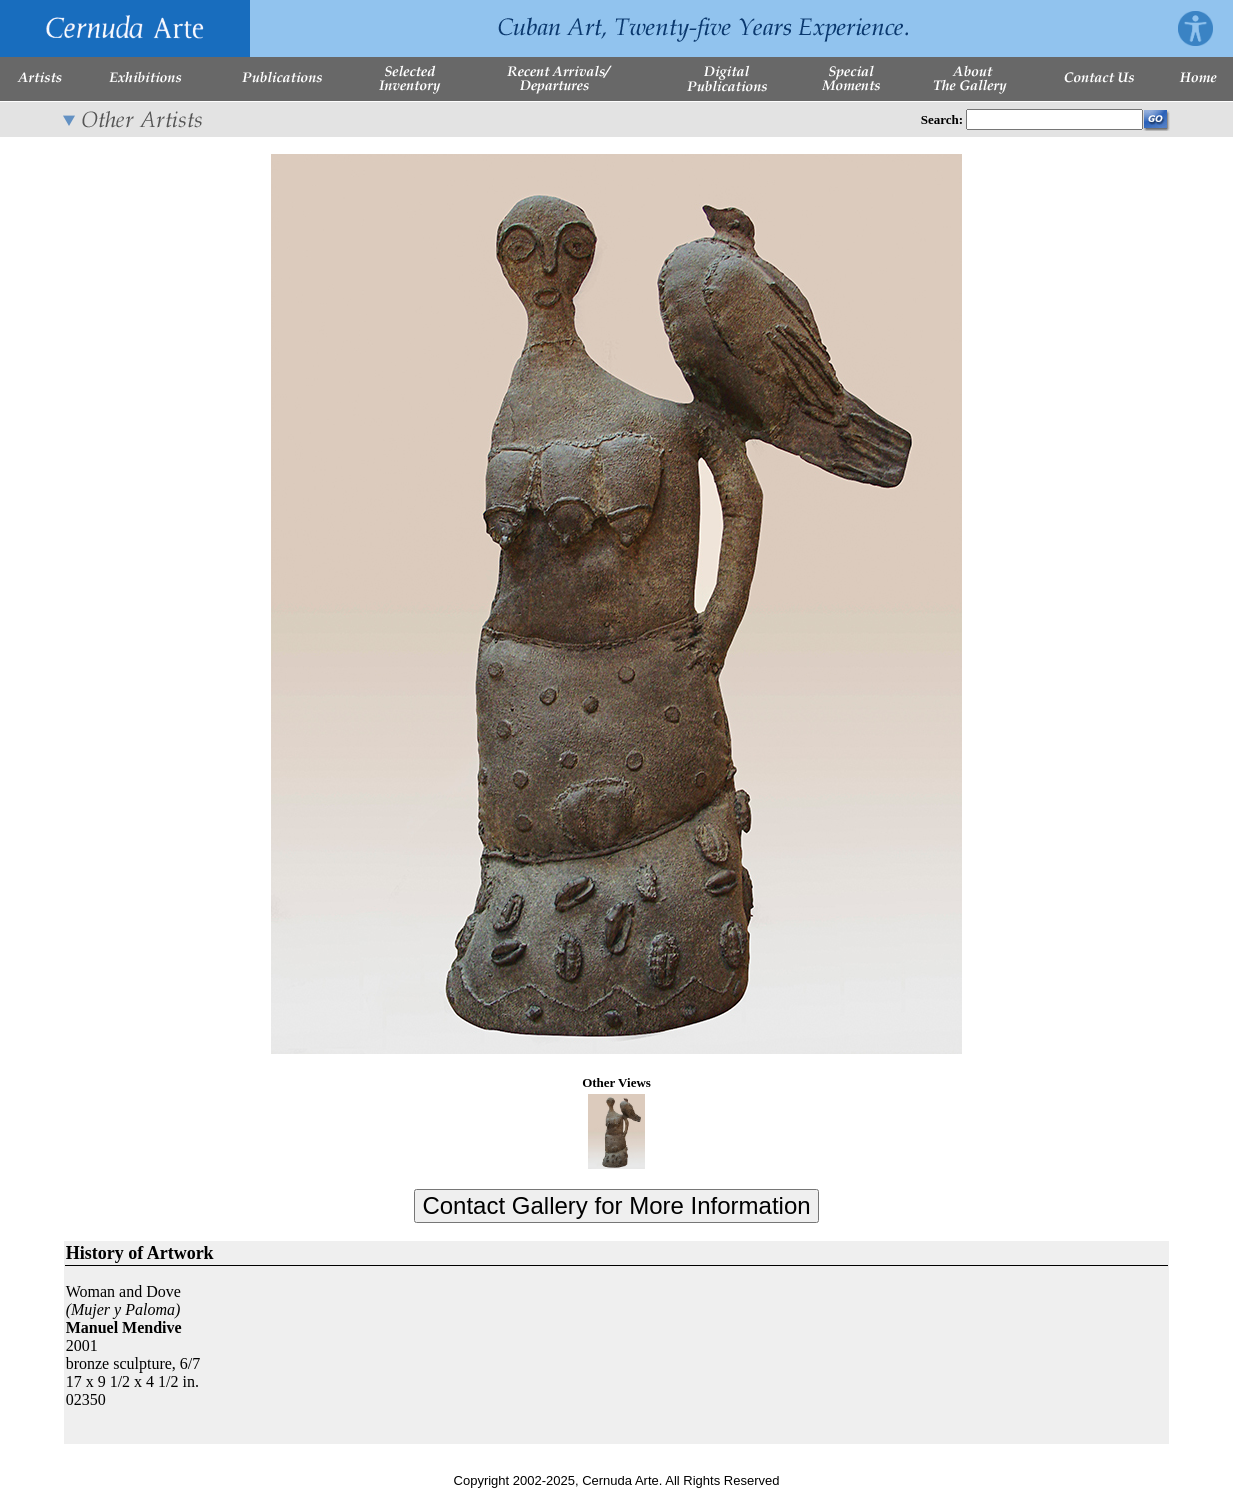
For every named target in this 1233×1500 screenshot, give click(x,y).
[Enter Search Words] (1054, 119)
